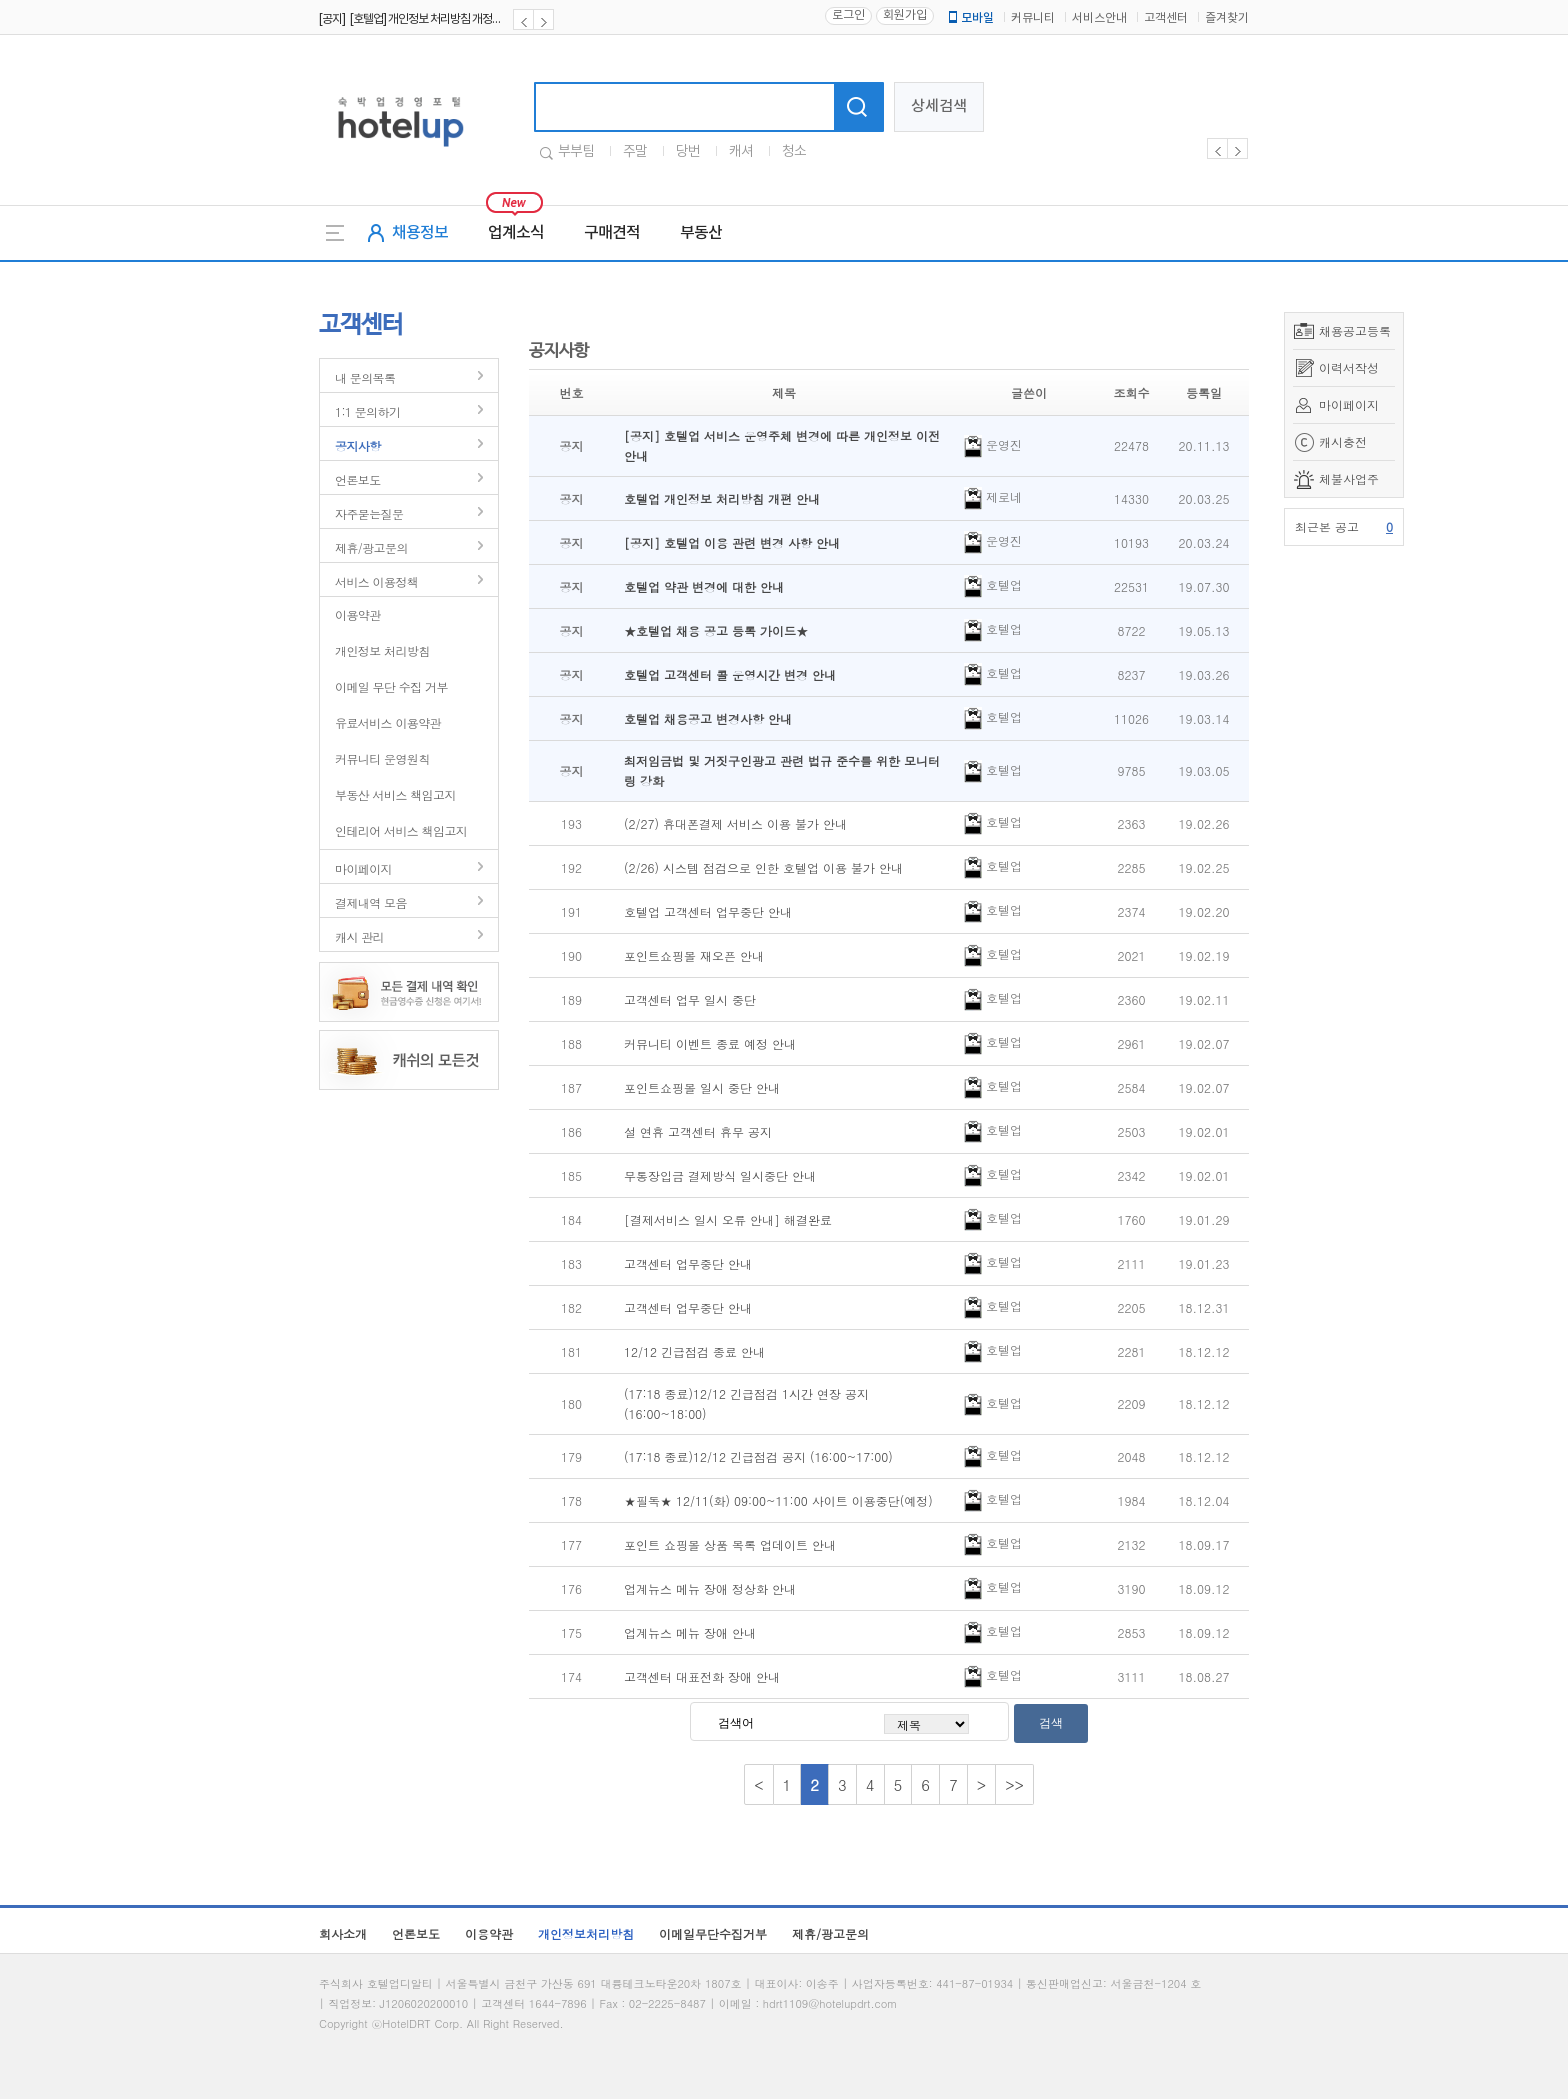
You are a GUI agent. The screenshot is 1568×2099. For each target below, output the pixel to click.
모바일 (970, 18)
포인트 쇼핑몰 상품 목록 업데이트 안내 (730, 1544)
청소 (794, 152)
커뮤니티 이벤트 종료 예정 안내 (710, 1043)
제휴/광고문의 (371, 547)
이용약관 (358, 614)
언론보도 (358, 479)
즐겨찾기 (1227, 18)
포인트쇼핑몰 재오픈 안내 (694, 955)
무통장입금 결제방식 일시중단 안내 (720, 1175)
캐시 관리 (359, 936)
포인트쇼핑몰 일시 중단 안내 (702, 1087)
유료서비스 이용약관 (388, 722)
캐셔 (741, 152)
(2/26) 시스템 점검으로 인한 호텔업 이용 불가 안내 (763, 867)
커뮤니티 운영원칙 (382, 758)
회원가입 (905, 15)
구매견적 (612, 233)
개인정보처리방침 (586, 1933)
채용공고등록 (1355, 330)
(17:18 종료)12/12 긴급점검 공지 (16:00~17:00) (758, 1456)
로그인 (848, 15)
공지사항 (358, 445)
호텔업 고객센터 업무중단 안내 (708, 911)
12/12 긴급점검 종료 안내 (694, 1351)
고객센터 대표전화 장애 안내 (702, 1676)
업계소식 (516, 233)
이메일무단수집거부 (713, 1933)
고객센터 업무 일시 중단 (690, 999)
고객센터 (1166, 18)
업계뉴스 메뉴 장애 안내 (690, 1632)
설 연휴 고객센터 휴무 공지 (698, 1131)
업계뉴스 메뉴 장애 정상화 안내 (710, 1588)
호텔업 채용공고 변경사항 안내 (708, 718)
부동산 (701, 233)
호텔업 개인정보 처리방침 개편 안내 (722, 498)
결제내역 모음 (371, 902)
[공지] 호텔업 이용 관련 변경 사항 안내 (732, 542)
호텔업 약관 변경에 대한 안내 (704, 586)
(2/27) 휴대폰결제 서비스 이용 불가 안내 (735, 823)
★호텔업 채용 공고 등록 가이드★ (716, 630)
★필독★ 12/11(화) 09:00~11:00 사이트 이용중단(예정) (778, 1500)
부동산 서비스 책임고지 (395, 794)
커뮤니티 (1033, 18)
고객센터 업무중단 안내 (688, 1263)
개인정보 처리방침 (382, 650)
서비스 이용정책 (376, 581)
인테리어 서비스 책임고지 (401, 830)
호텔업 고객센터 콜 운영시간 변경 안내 (730, 674)
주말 (635, 152)
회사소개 (343, 1933)
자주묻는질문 (369, 513)
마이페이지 (1349, 404)
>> (1014, 1784)
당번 (688, 152)
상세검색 (939, 106)
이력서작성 (1349, 367)
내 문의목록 (365, 377)
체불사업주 (1349, 478)
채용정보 (420, 233)
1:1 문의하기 (367, 411)
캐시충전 (1343, 441)
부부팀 (576, 152)
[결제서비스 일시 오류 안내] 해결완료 (728, 1219)
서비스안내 (1099, 18)
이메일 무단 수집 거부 (391, 686)
